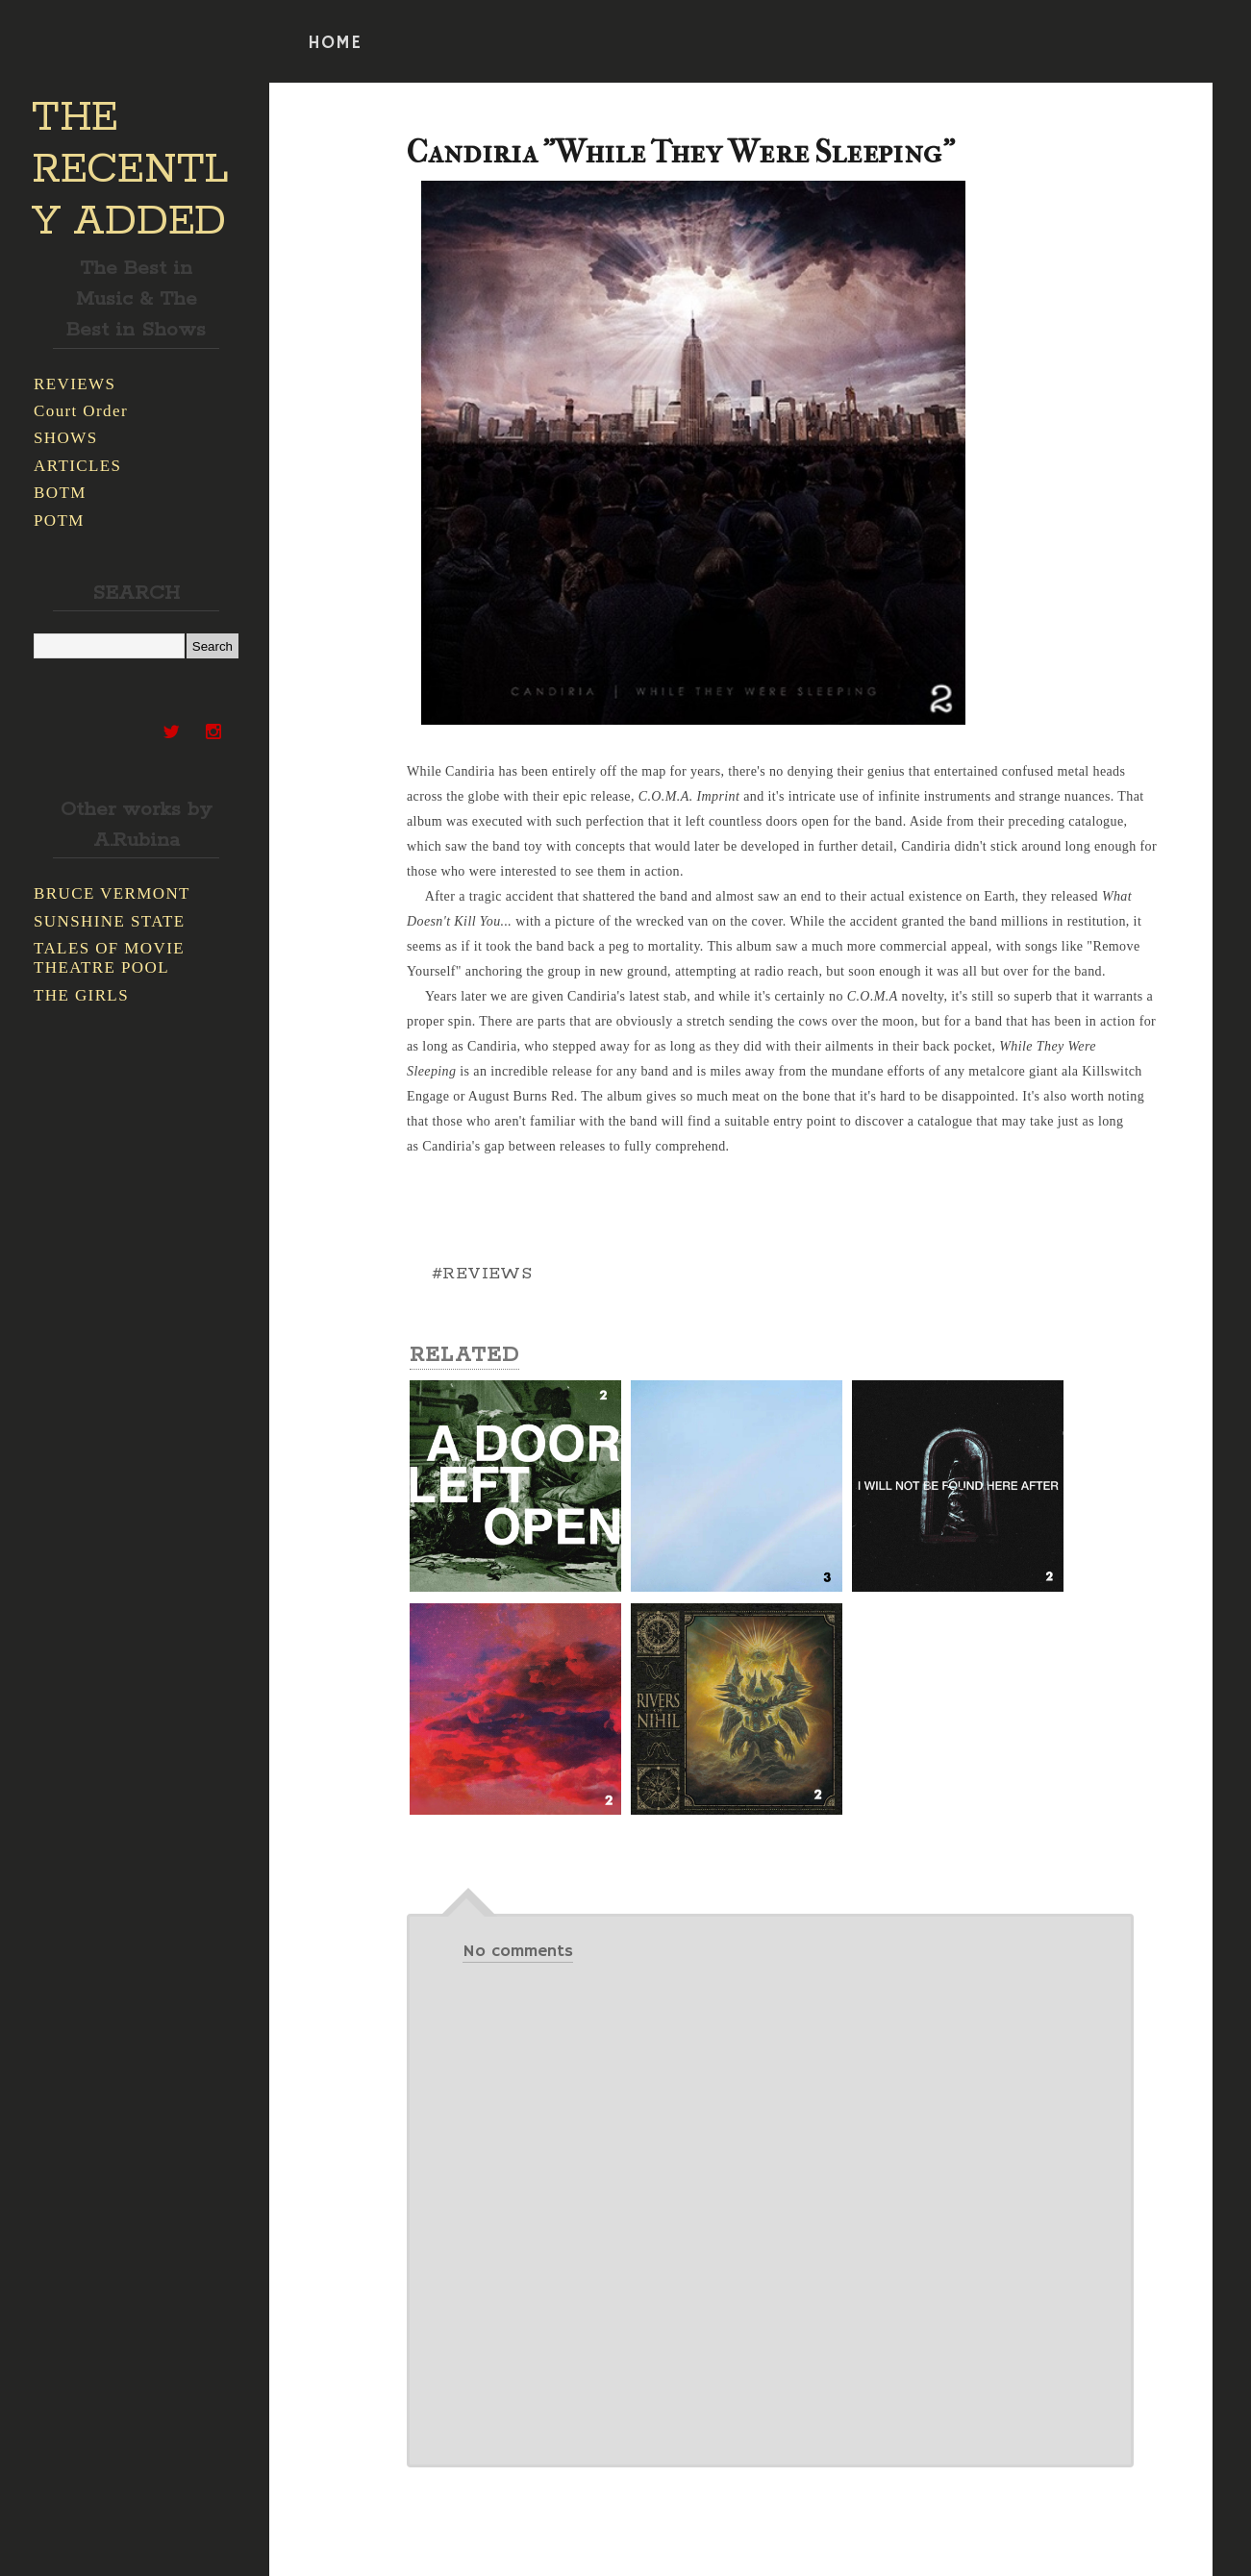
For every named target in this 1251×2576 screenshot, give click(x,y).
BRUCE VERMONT (112, 893)
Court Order (81, 411)
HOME (335, 43)
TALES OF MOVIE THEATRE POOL (109, 958)
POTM (59, 520)
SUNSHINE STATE (110, 921)
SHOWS (66, 438)
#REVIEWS (482, 1273)
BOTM (60, 492)
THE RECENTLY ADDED (130, 170)
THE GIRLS (81, 995)
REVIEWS (74, 384)
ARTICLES (77, 466)
